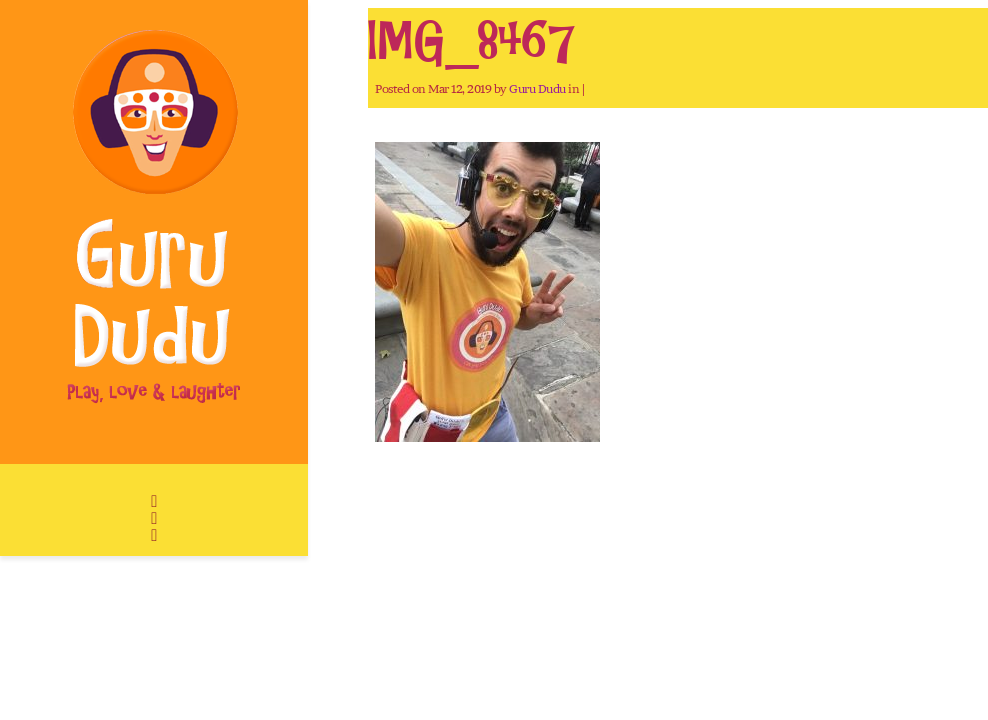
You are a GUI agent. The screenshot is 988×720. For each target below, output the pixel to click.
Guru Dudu (537, 88)
